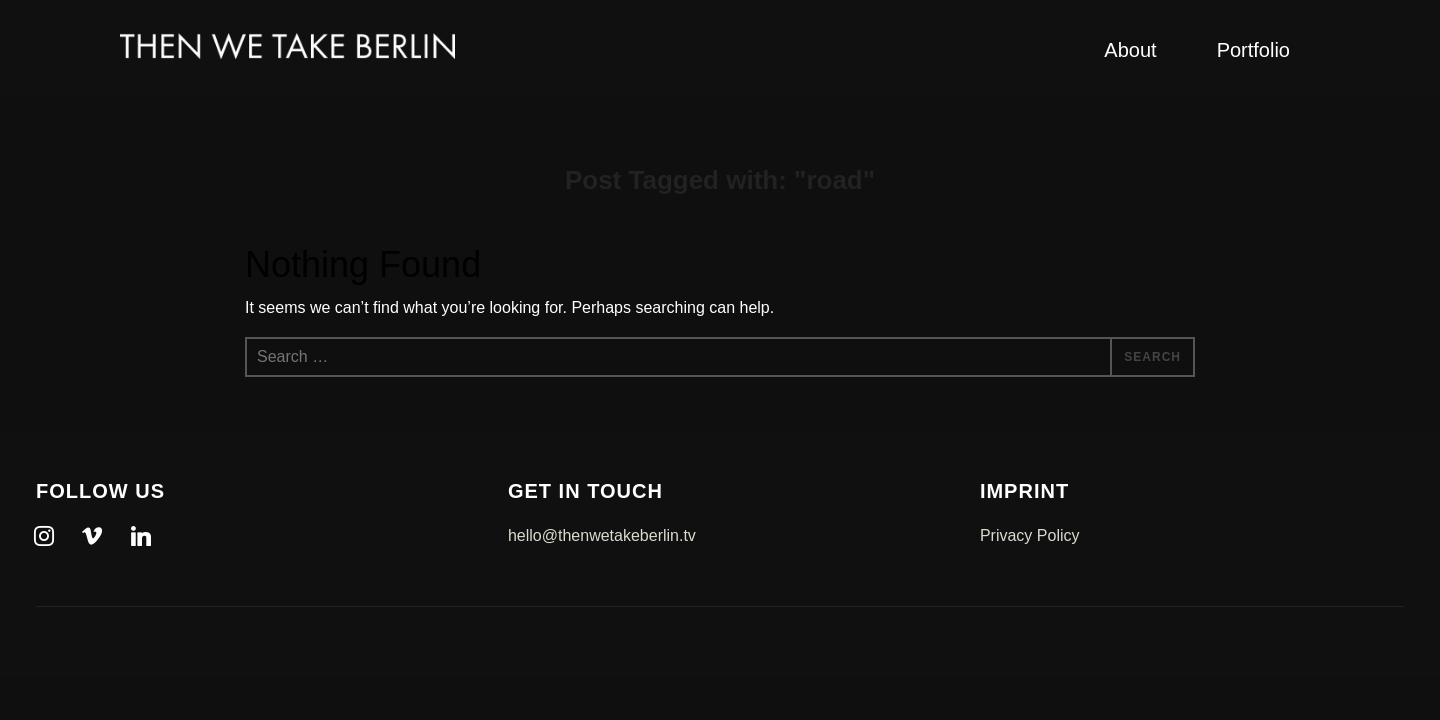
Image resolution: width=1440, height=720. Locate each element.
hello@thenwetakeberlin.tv (602, 535)
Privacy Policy (1030, 535)
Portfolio (1253, 50)
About (1130, 50)
